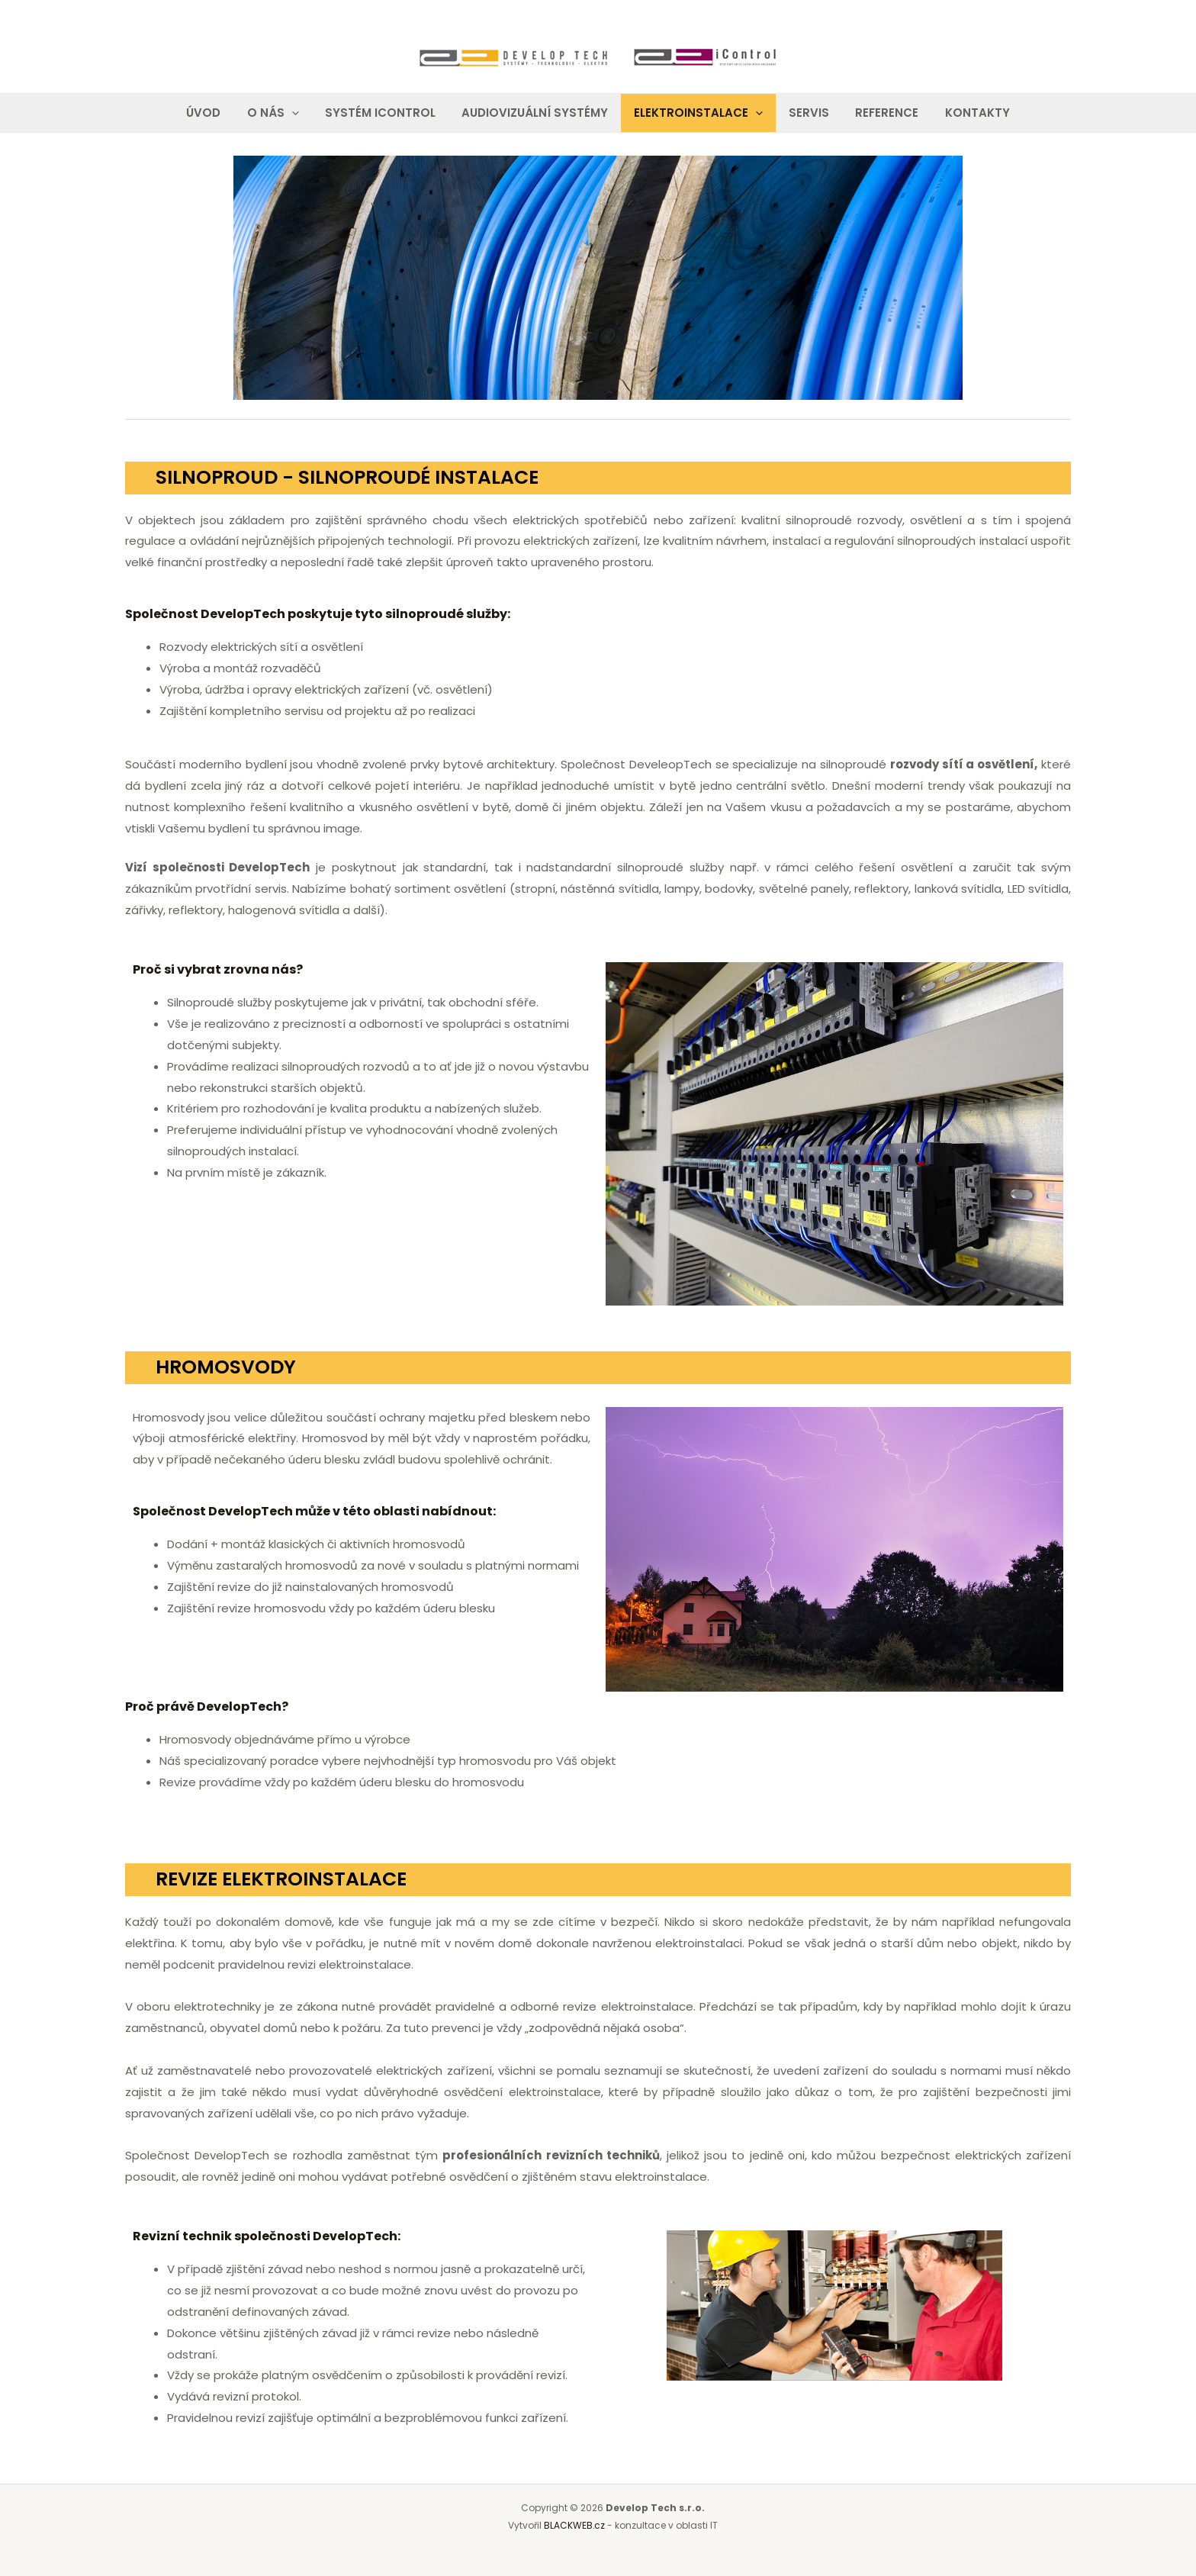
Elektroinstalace (696, 113)
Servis (804, 113)
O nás (281, 113)
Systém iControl (385, 113)
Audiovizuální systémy (536, 113)
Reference (879, 113)
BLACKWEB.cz (575, 2525)
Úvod (215, 113)
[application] (299, 113)
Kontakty (966, 113)
